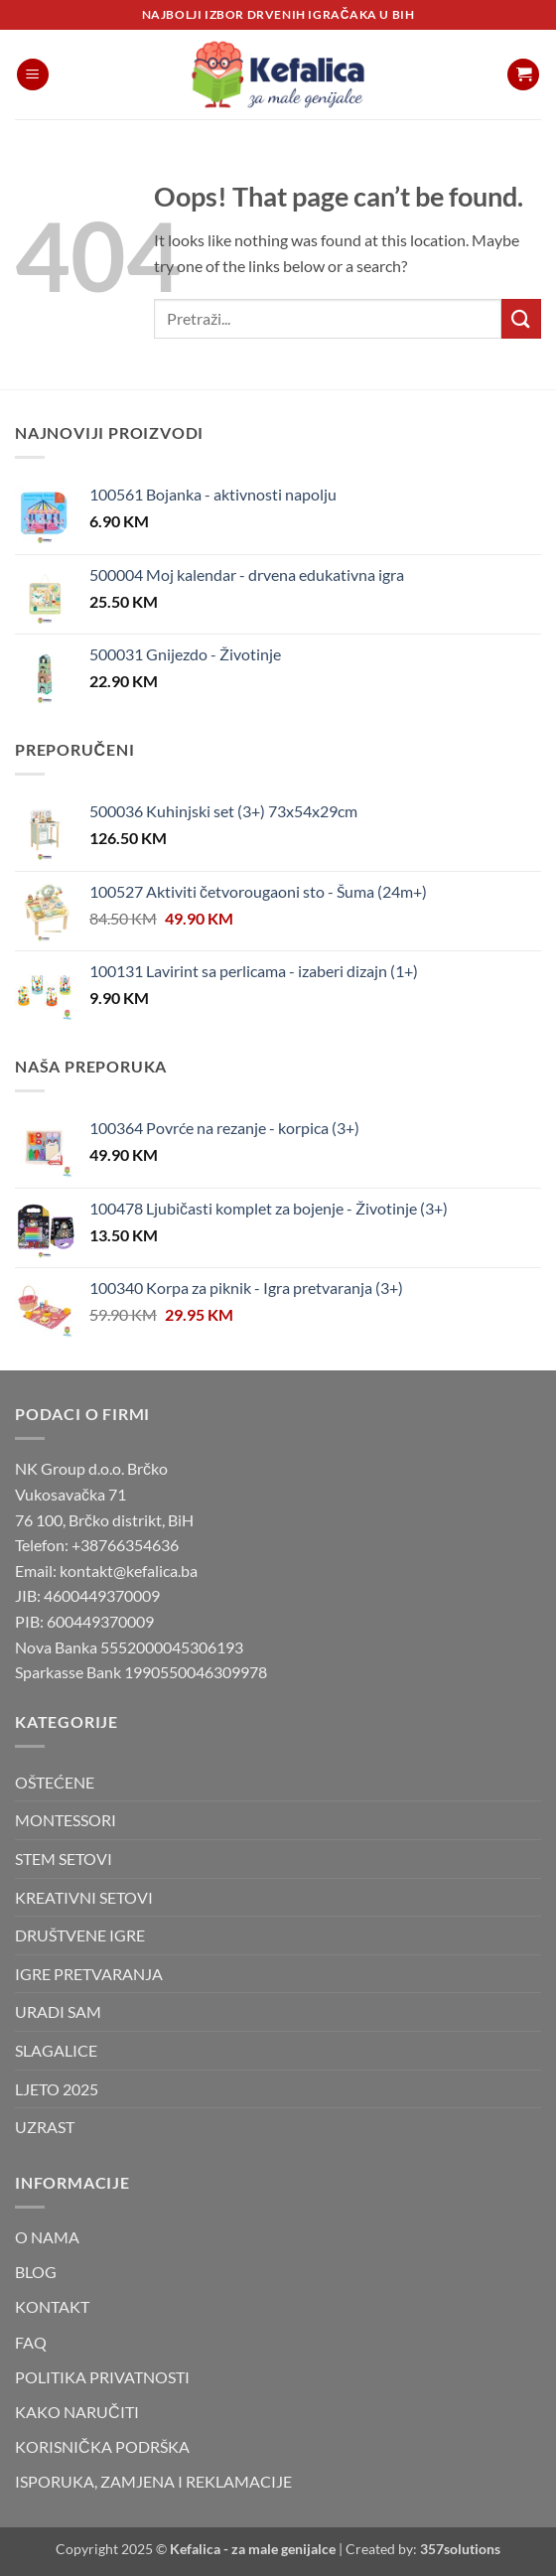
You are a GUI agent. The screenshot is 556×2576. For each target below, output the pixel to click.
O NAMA (47, 2236)
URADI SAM (58, 2011)
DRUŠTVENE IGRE (80, 1935)
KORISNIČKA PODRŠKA (102, 2446)
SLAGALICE (56, 2050)
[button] (33, 75)
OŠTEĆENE (54, 1782)
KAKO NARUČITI (77, 2411)
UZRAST (44, 2126)
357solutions (460, 2548)
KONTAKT (52, 2306)
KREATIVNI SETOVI (84, 1897)
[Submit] (521, 318)
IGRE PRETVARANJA (89, 1973)
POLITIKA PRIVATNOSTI (102, 2376)
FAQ (31, 2342)
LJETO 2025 (56, 2088)
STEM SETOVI (63, 1858)
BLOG (36, 2271)
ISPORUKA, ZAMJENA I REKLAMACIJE (153, 2481)
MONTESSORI (65, 1819)
